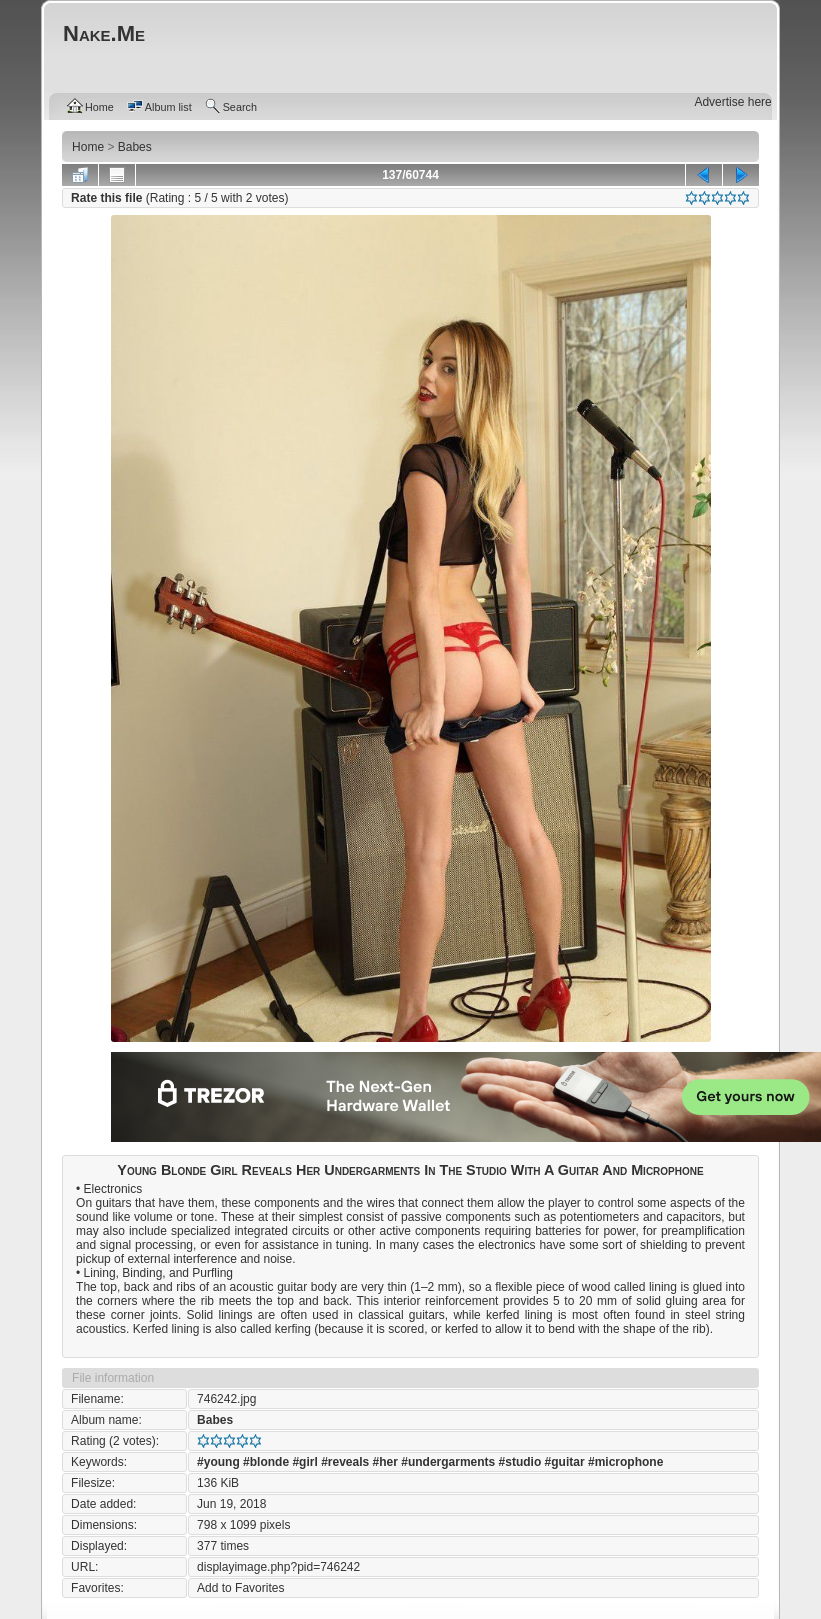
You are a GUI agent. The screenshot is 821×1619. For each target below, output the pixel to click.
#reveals (345, 1462)
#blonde (266, 1462)
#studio (520, 1462)
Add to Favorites (240, 1588)
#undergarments (448, 1462)
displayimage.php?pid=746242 (278, 1567)
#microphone (625, 1462)
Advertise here (732, 102)
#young (218, 1462)
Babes (215, 1420)
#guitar (565, 1462)
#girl (304, 1462)
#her (385, 1462)
